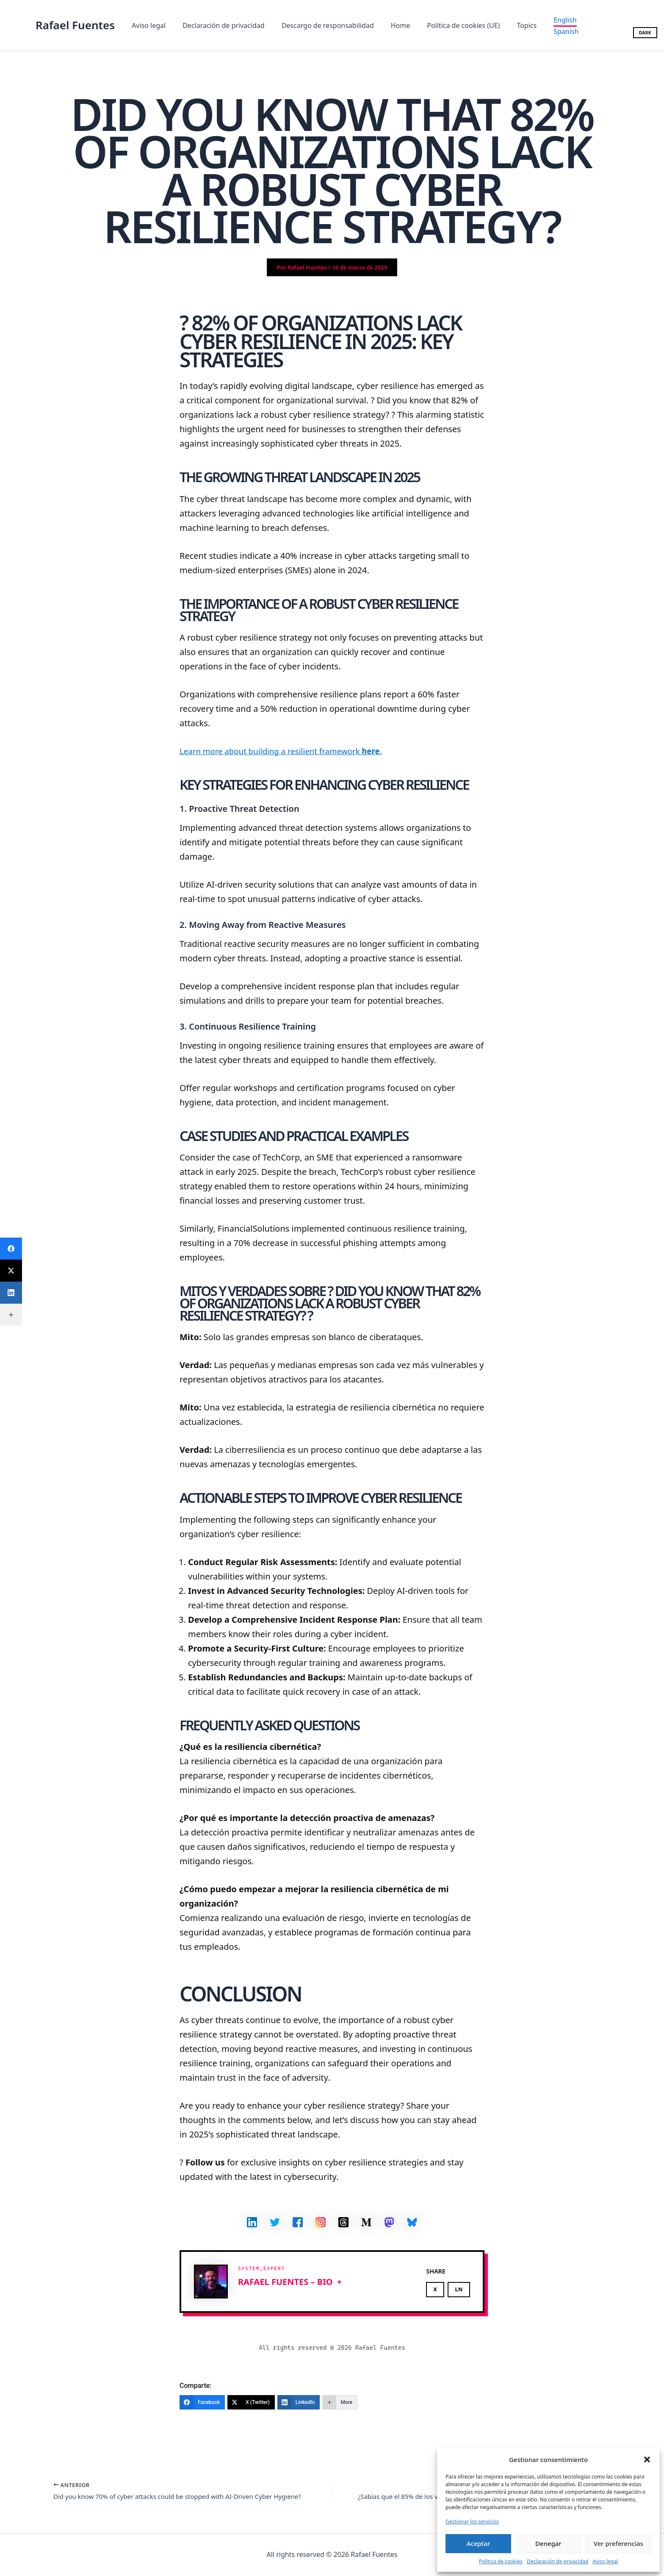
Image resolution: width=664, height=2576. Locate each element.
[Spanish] (546, 31)
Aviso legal (605, 2561)
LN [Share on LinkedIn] (459, 2289)
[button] (647, 2459)
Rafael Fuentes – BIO (285, 2281)
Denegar (548, 2543)
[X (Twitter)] (251, 2402)
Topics (508, 25)
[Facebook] (202, 2402)
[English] (544, 21)
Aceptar (478, 2543)
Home (388, 25)
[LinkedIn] (298, 2402)
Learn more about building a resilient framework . (288, 751)
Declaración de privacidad (557, 2561)
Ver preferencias (618, 2543)
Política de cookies (501, 2561)
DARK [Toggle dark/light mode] (645, 33)
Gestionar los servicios (472, 2521)
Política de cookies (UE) (448, 25)
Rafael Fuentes (75, 25)
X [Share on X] (435, 2289)
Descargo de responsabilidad (319, 25)
